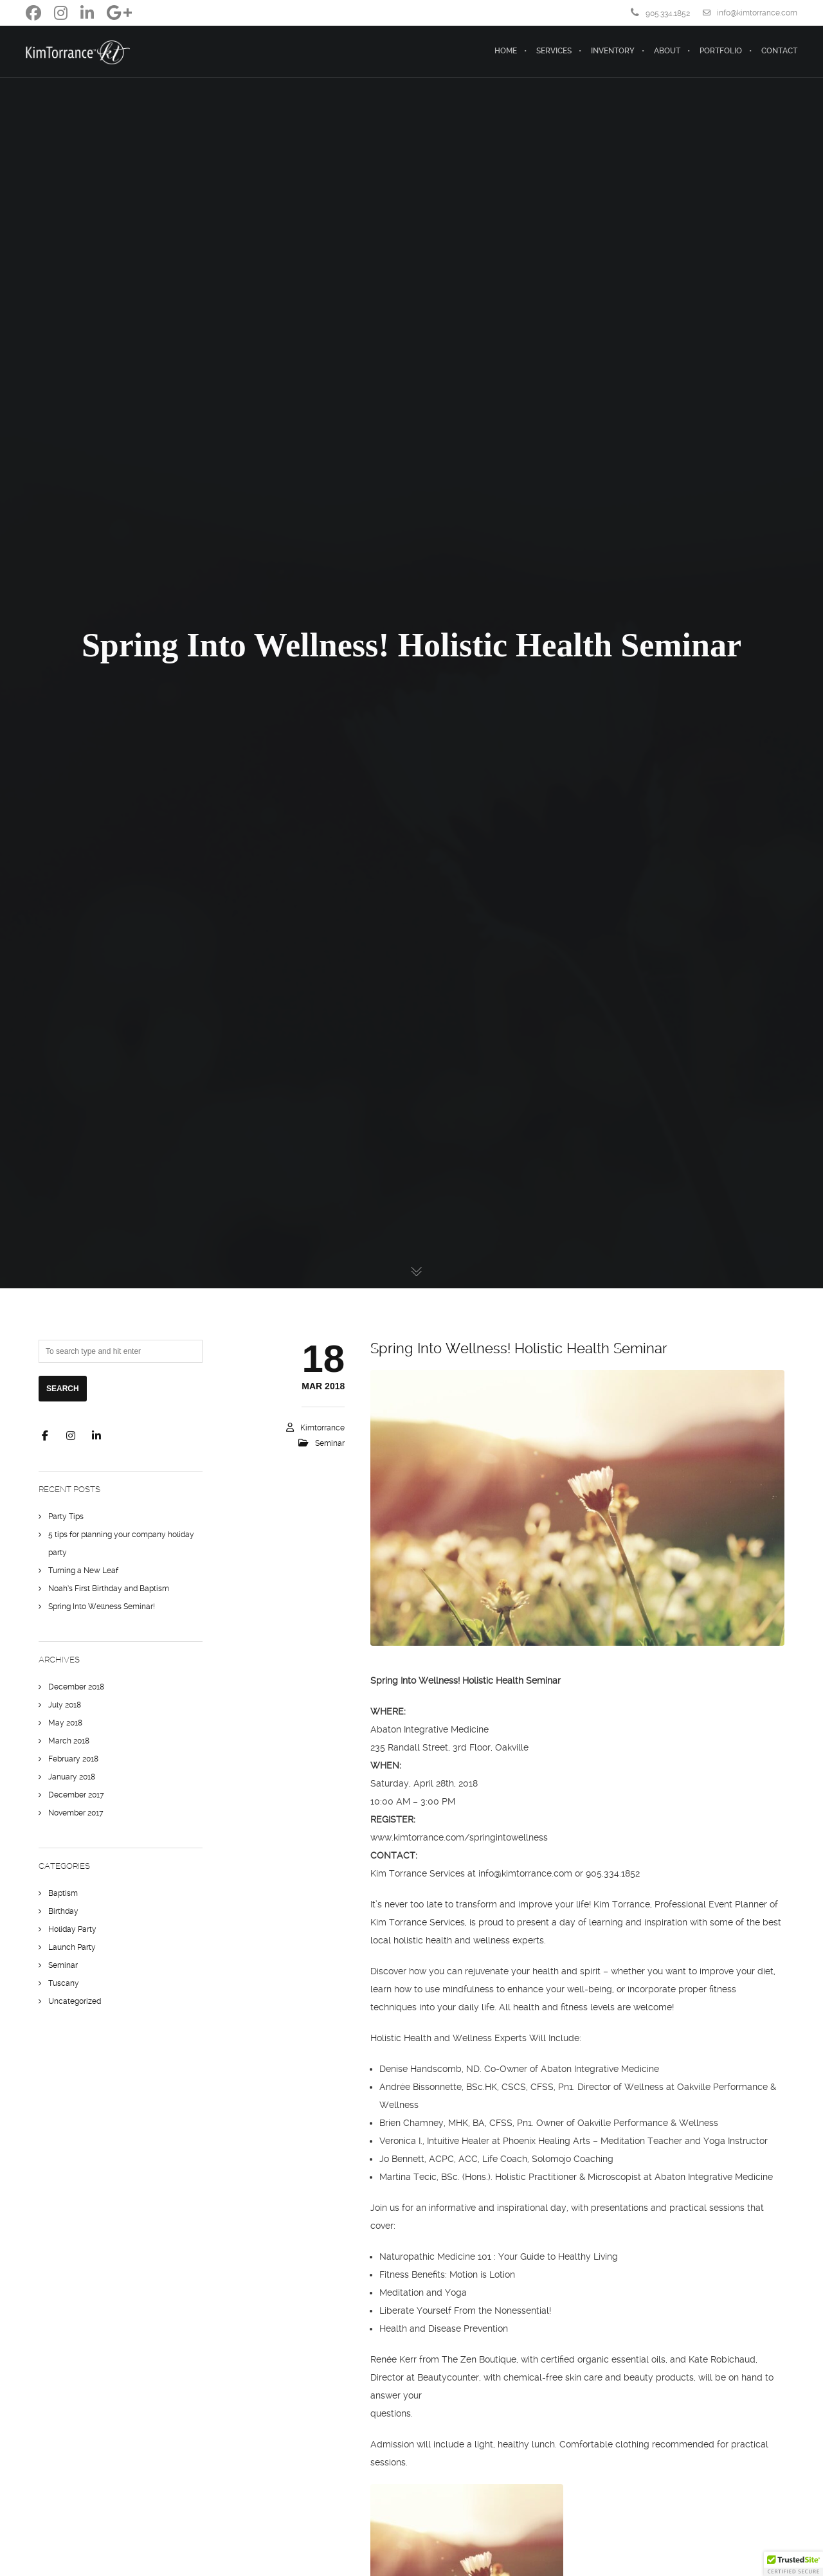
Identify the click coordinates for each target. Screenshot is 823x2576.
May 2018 (65, 1722)
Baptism (63, 1893)
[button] (793, 2564)
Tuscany (63, 1983)
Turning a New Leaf (83, 1570)
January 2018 (71, 1776)
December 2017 (76, 1794)
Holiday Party (72, 1929)
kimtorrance (322, 1427)
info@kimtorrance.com (750, 13)
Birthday (63, 1911)
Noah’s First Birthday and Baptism (108, 1588)
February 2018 (73, 1758)
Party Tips (66, 1516)
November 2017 (76, 1812)
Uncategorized (74, 2001)
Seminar (330, 1443)
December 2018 (76, 1686)
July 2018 (64, 1704)
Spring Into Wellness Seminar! (101, 1606)
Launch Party (72, 1947)
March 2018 (68, 1740)
